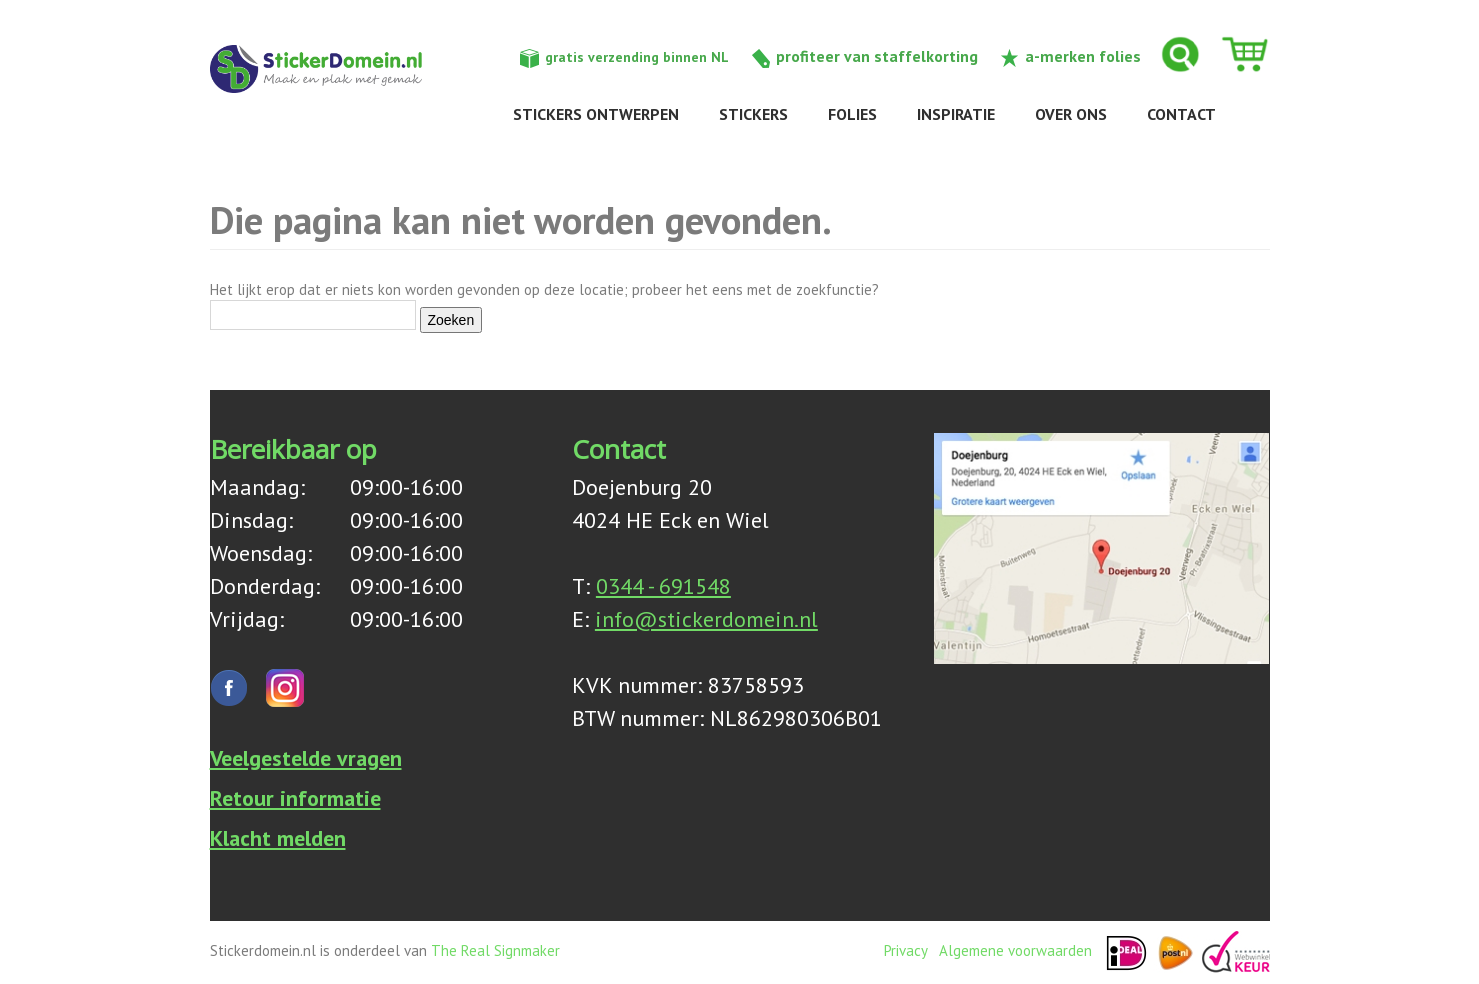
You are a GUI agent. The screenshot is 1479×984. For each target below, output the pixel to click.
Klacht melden (278, 838)
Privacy (905, 950)
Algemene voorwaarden (1015, 950)
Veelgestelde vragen (306, 758)
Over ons (1071, 114)
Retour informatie (295, 798)
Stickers (753, 114)
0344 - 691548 (663, 586)
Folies (852, 114)
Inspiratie (956, 114)
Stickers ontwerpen (596, 114)
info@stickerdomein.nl (706, 619)
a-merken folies (1083, 56)
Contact (1181, 114)
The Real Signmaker (495, 950)
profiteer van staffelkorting (877, 56)
